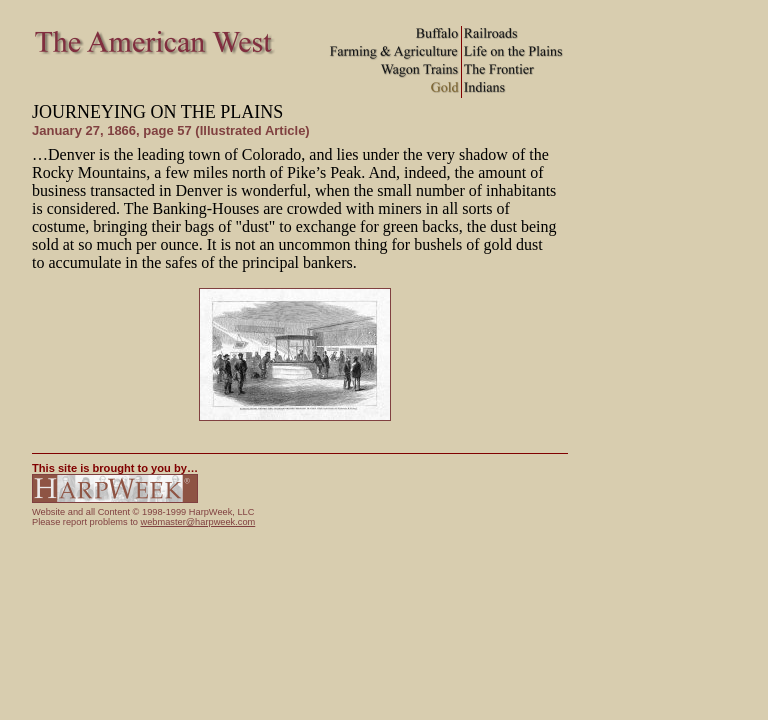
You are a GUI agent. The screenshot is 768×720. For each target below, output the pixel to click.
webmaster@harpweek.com (197, 522)
